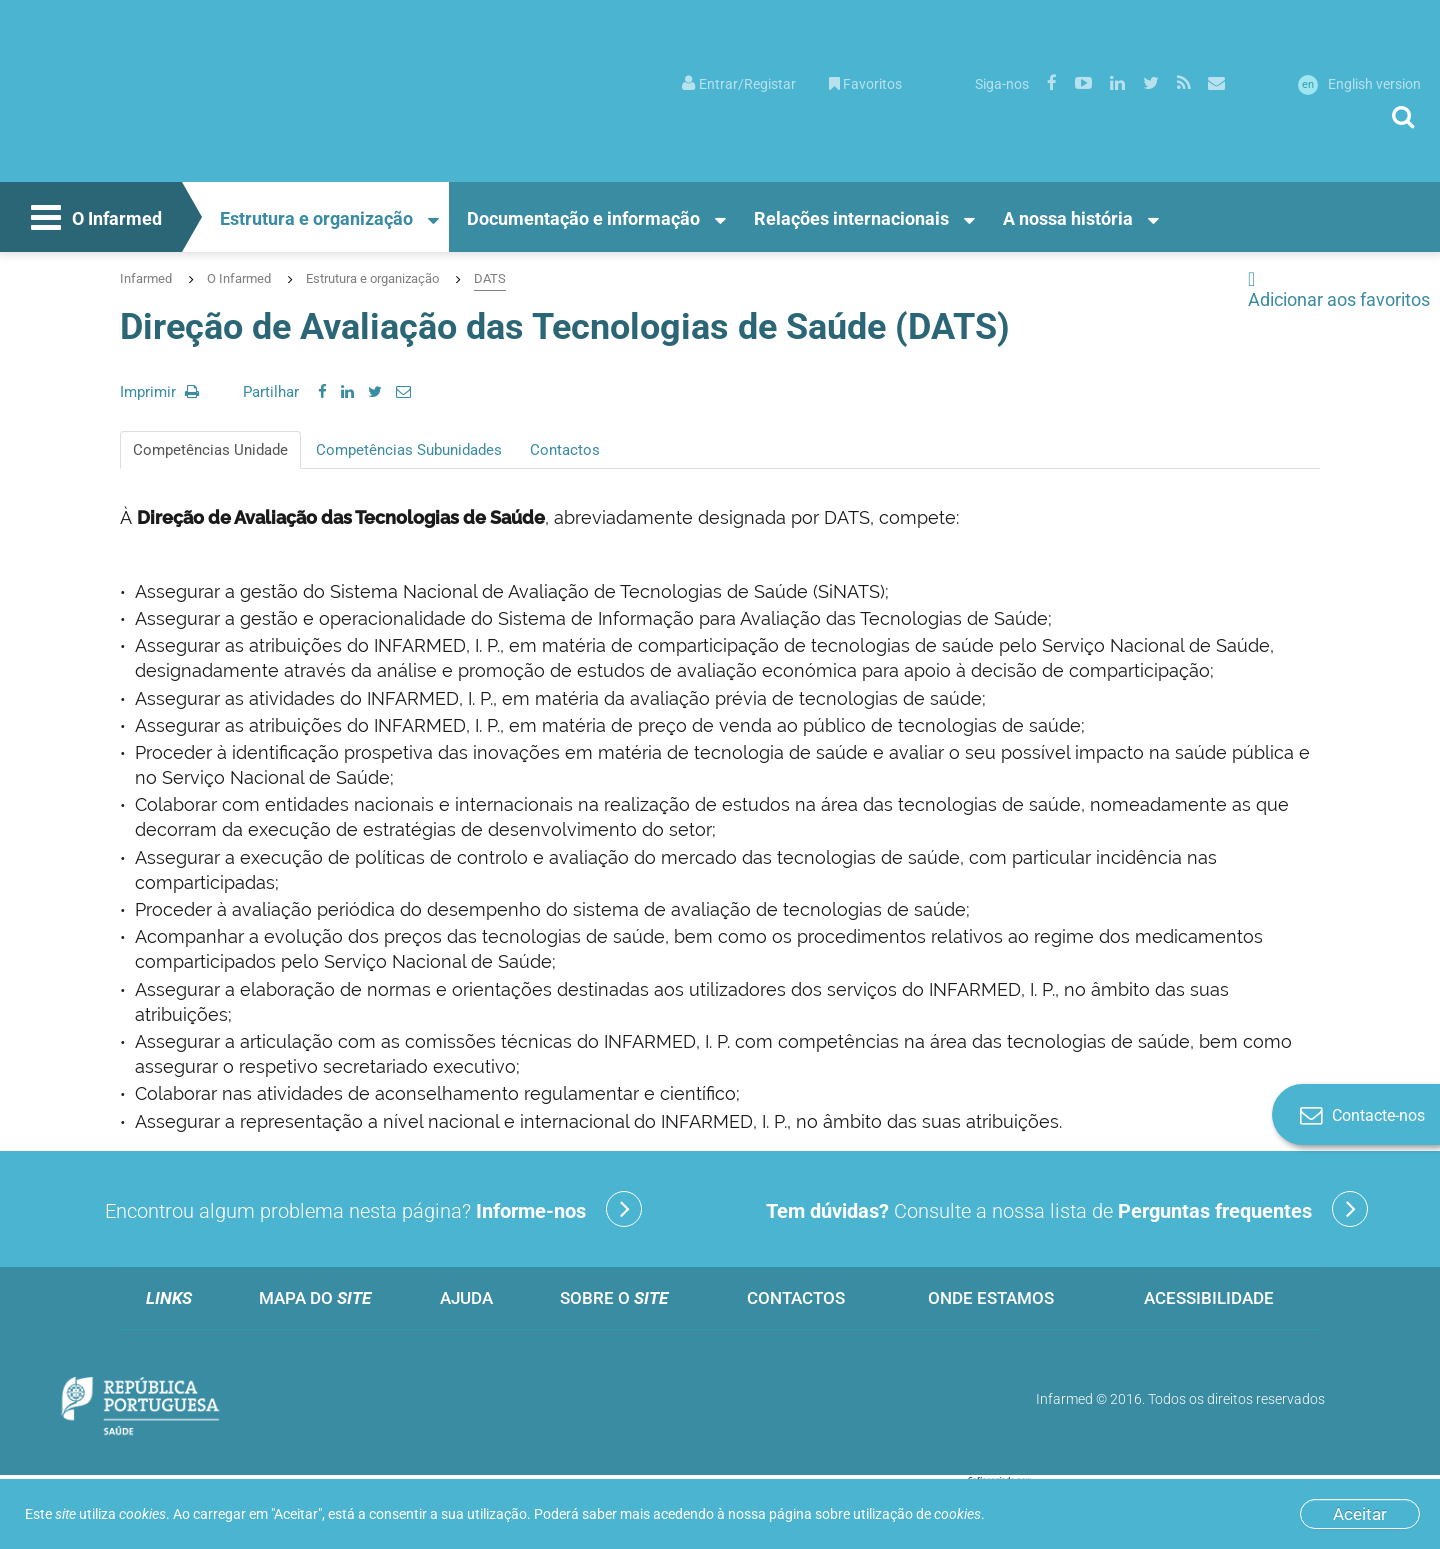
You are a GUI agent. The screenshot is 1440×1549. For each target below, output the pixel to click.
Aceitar (1360, 1514)
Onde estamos (991, 1298)
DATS (490, 278)
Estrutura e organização (316, 218)
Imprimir (159, 392)
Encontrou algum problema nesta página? (373, 1209)
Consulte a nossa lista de (1067, 1209)
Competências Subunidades (409, 450)
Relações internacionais (851, 218)
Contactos (565, 450)
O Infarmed (94, 220)
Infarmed (146, 278)
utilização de (917, 1514)
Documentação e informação (583, 218)
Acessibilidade (1209, 1298)
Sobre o (614, 1298)
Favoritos (865, 84)
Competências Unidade (210, 450)
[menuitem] (739, 82)
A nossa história (1068, 218)
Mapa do (315, 1298)
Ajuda (466, 1298)
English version (1359, 84)
